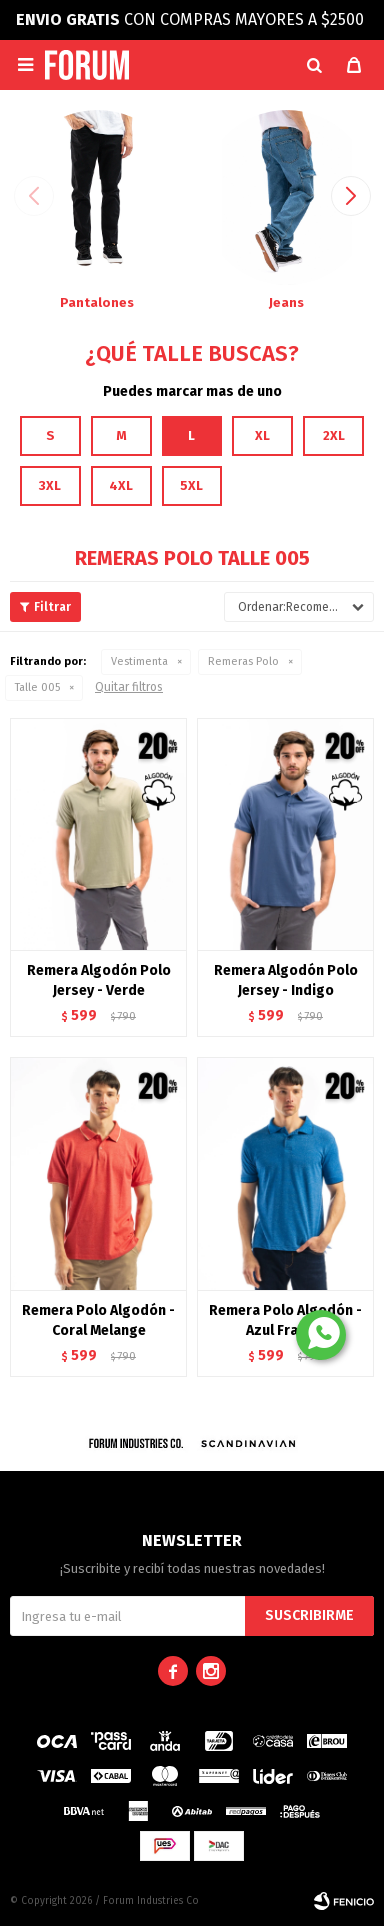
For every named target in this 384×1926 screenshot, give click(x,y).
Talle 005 (37, 687)
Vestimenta (139, 661)
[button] (314, 65)
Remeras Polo (243, 661)
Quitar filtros (129, 687)
